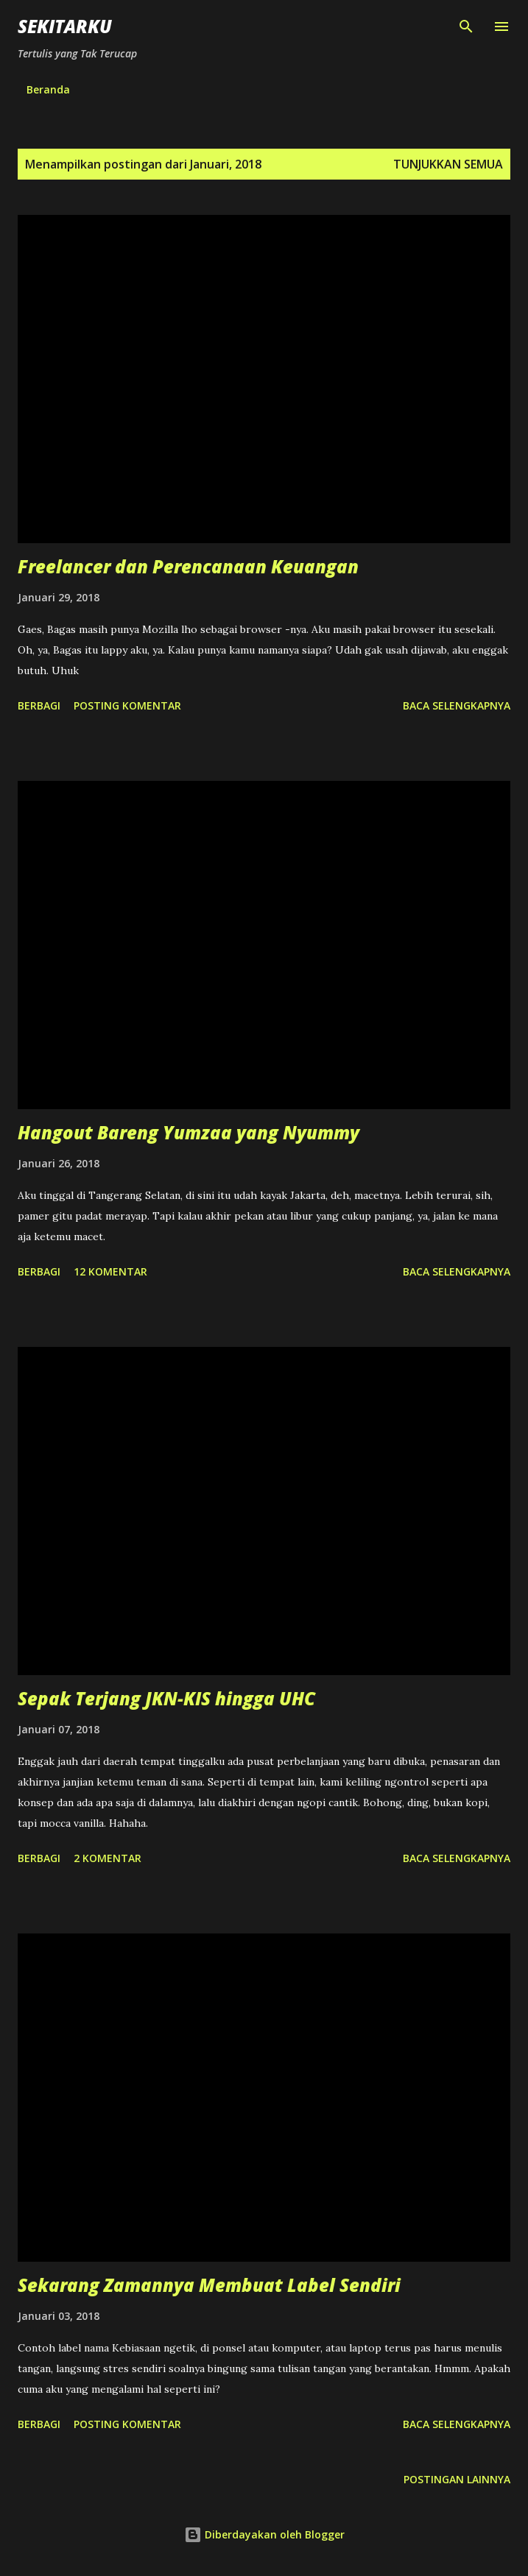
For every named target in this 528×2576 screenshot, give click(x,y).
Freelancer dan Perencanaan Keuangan (188, 566)
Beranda (48, 89)
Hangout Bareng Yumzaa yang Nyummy (188, 1132)
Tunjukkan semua (448, 164)
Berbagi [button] (39, 705)
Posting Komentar (127, 705)
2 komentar (107, 1858)
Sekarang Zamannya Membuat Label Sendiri (209, 2285)
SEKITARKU (65, 26)
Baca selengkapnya (456, 705)
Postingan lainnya (457, 2479)
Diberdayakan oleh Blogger (264, 2534)
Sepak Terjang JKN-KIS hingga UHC (166, 1698)
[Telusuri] (466, 26)
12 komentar (110, 1271)
